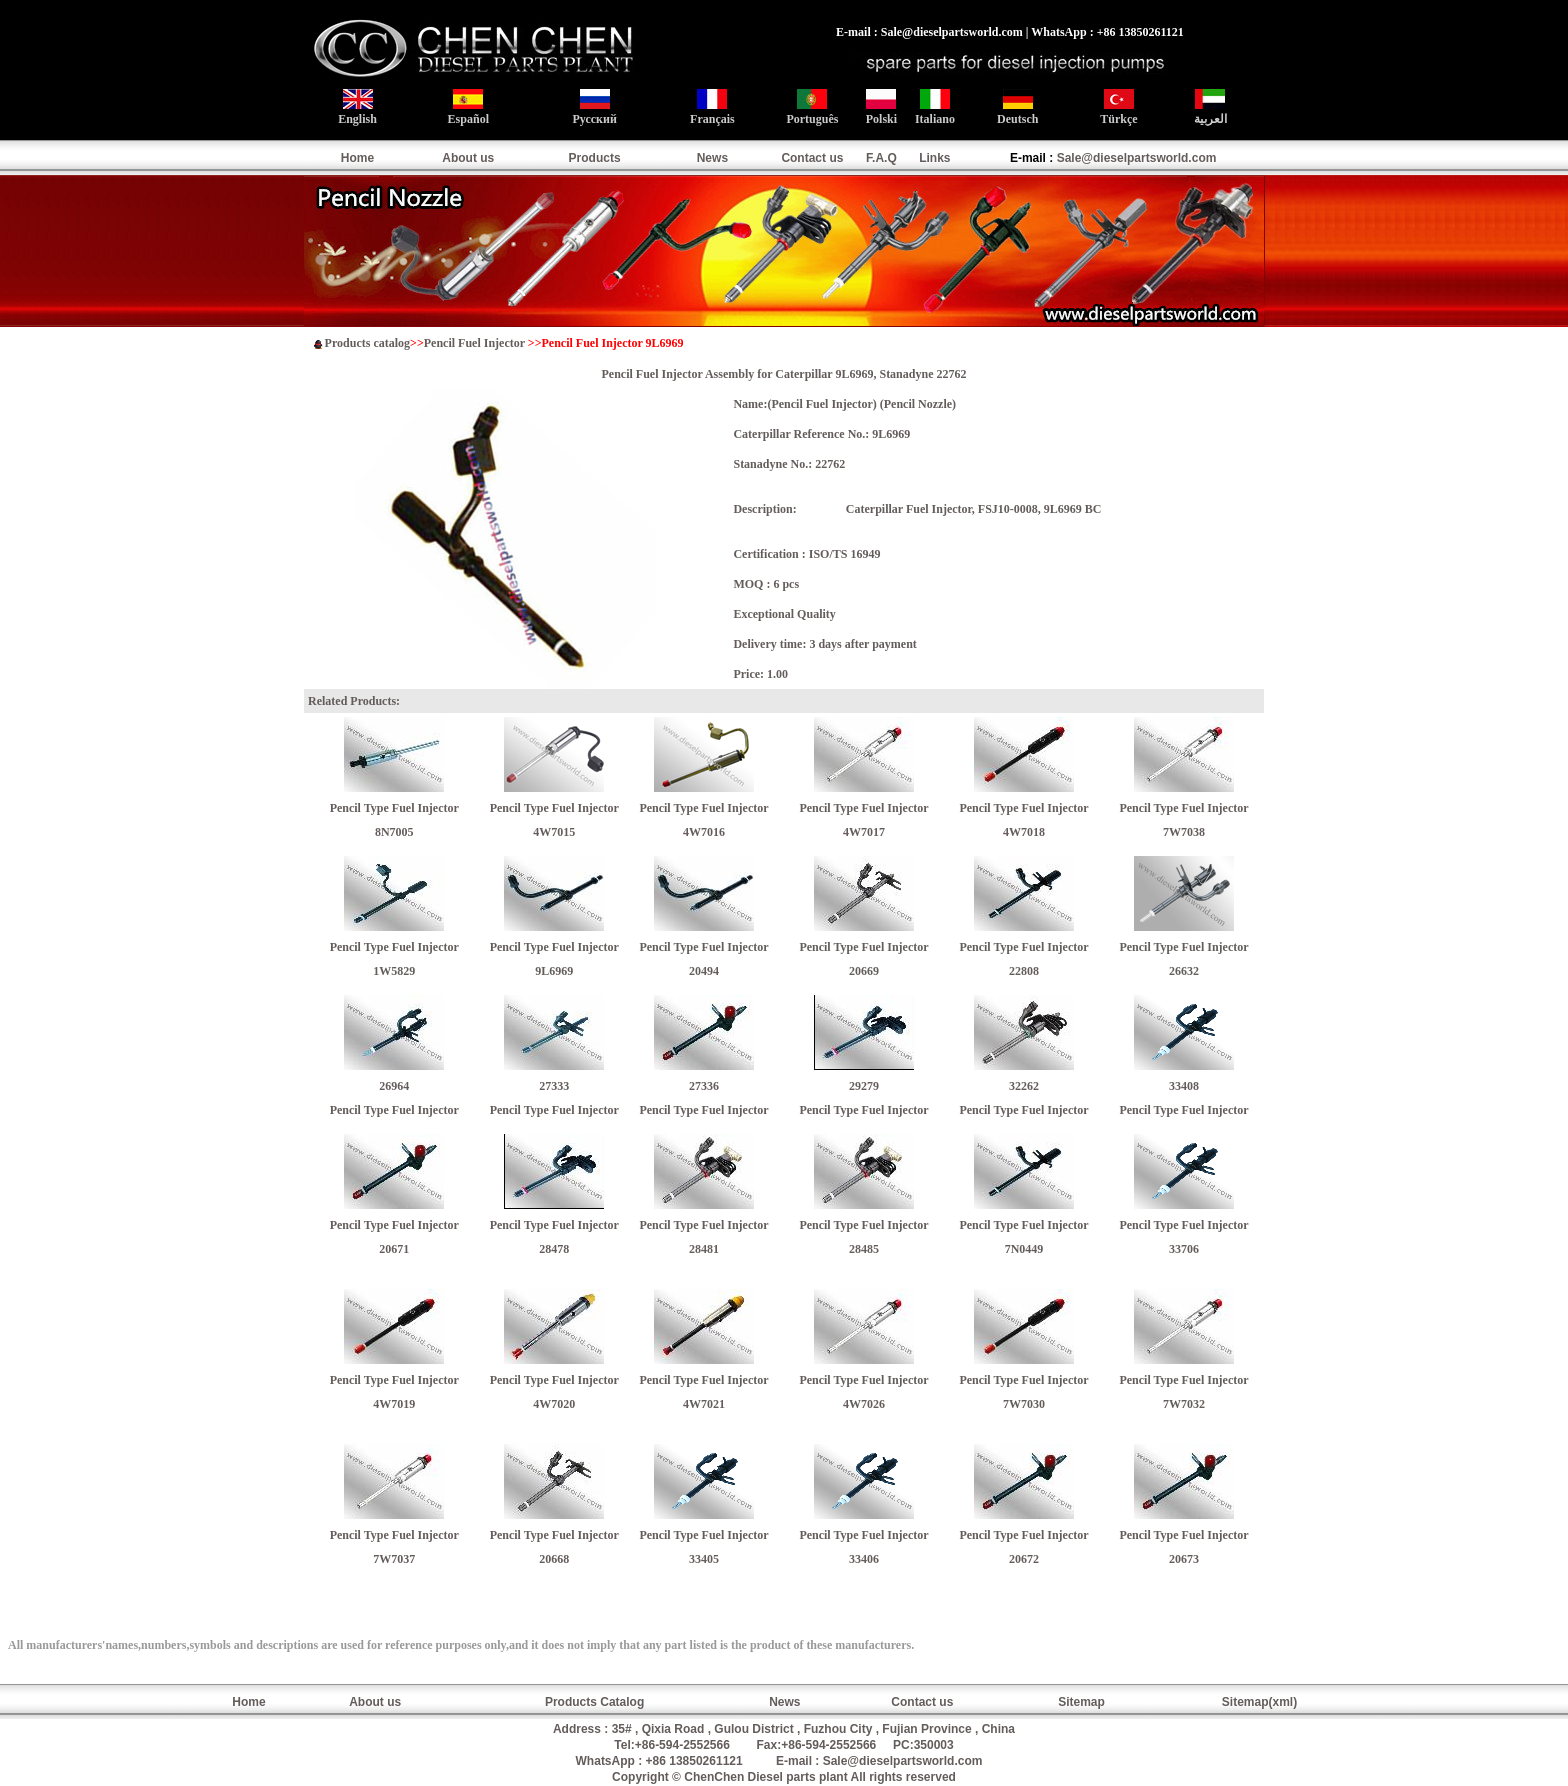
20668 (554, 1559)
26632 (1184, 971)
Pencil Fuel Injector (474, 343)
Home (357, 158)
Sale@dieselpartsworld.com (1137, 158)
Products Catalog (594, 1702)
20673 (1184, 1559)
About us (468, 158)
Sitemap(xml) (1259, 1702)
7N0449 (1024, 1249)
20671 (394, 1249)
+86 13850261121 (694, 1761)
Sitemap (1081, 1702)
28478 (554, 1249)
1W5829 (394, 971)
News (712, 158)
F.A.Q (881, 158)
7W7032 (1184, 1404)
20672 (1024, 1559)
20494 (704, 971)
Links (934, 158)
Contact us (812, 158)
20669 (864, 971)
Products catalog (367, 343)
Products (595, 158)
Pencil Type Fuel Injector (394, 808)
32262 (1024, 1086)
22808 (1024, 971)
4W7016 (704, 832)
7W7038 (1184, 832)
